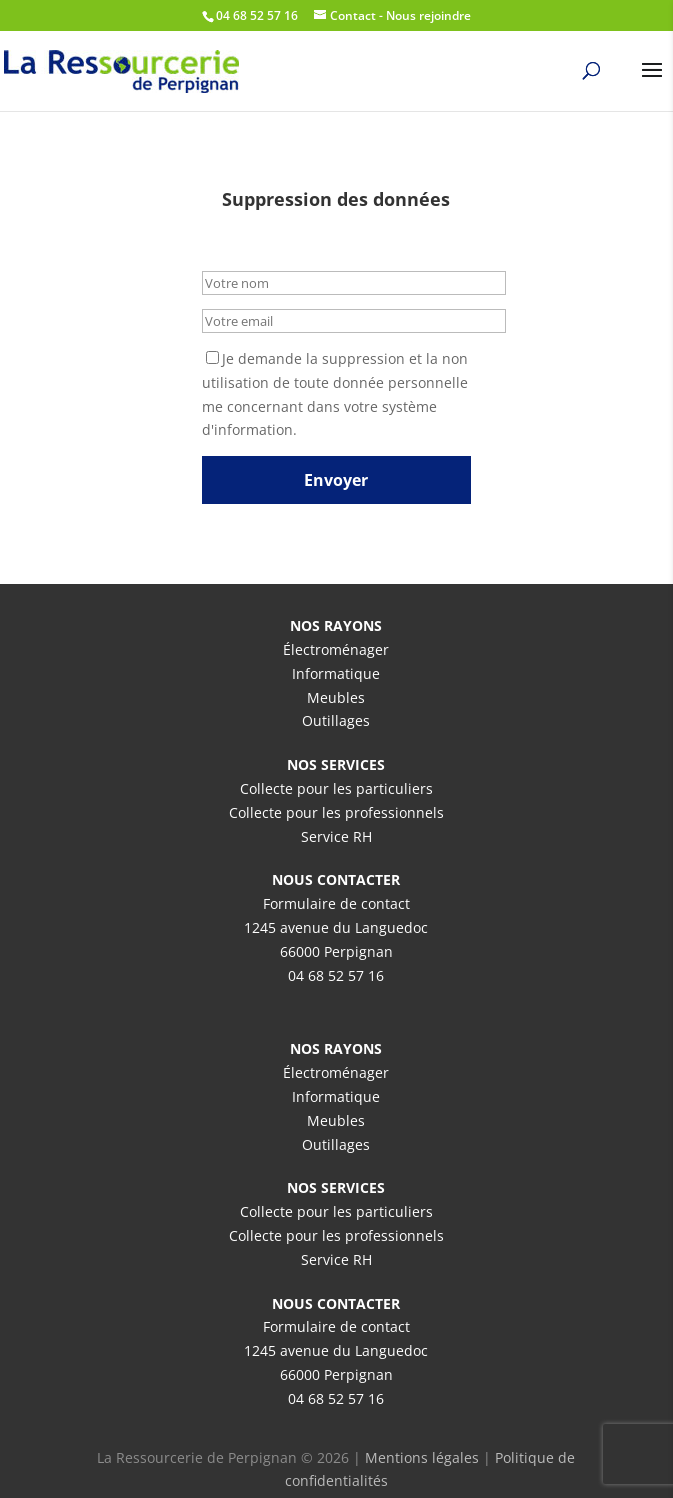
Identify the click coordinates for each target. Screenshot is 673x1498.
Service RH (336, 836)
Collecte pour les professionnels (336, 812)
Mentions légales (422, 1457)
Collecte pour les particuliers (336, 788)
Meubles (336, 697)
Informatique (336, 673)
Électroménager (336, 649)
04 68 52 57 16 (336, 975)
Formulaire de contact (336, 903)
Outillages (336, 720)
